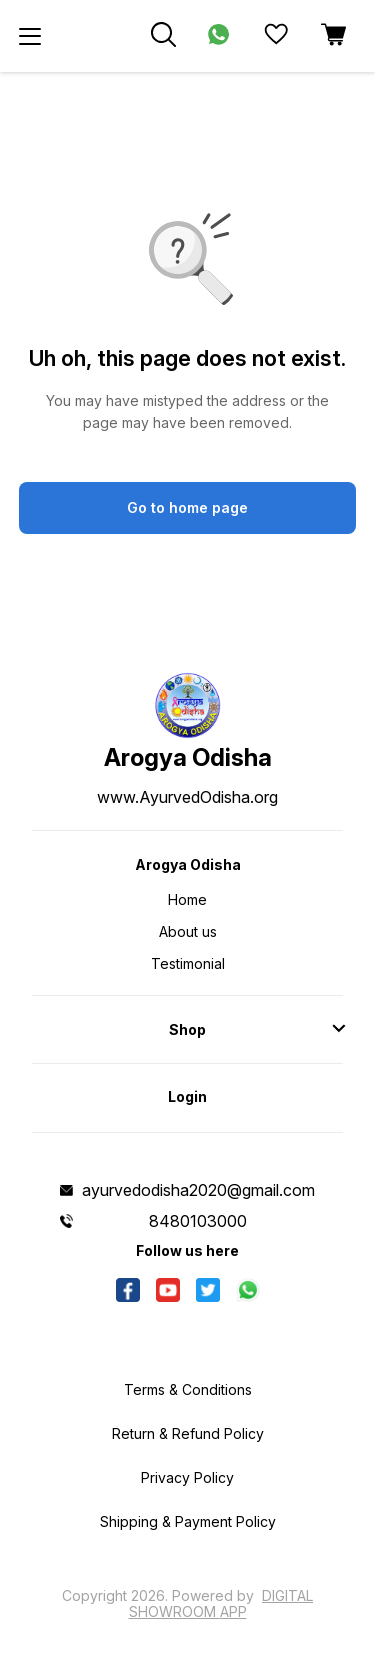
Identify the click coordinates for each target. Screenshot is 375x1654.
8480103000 (198, 1221)
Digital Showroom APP (221, 1603)
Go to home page (187, 507)
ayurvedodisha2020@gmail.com (198, 1190)
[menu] (30, 36)
